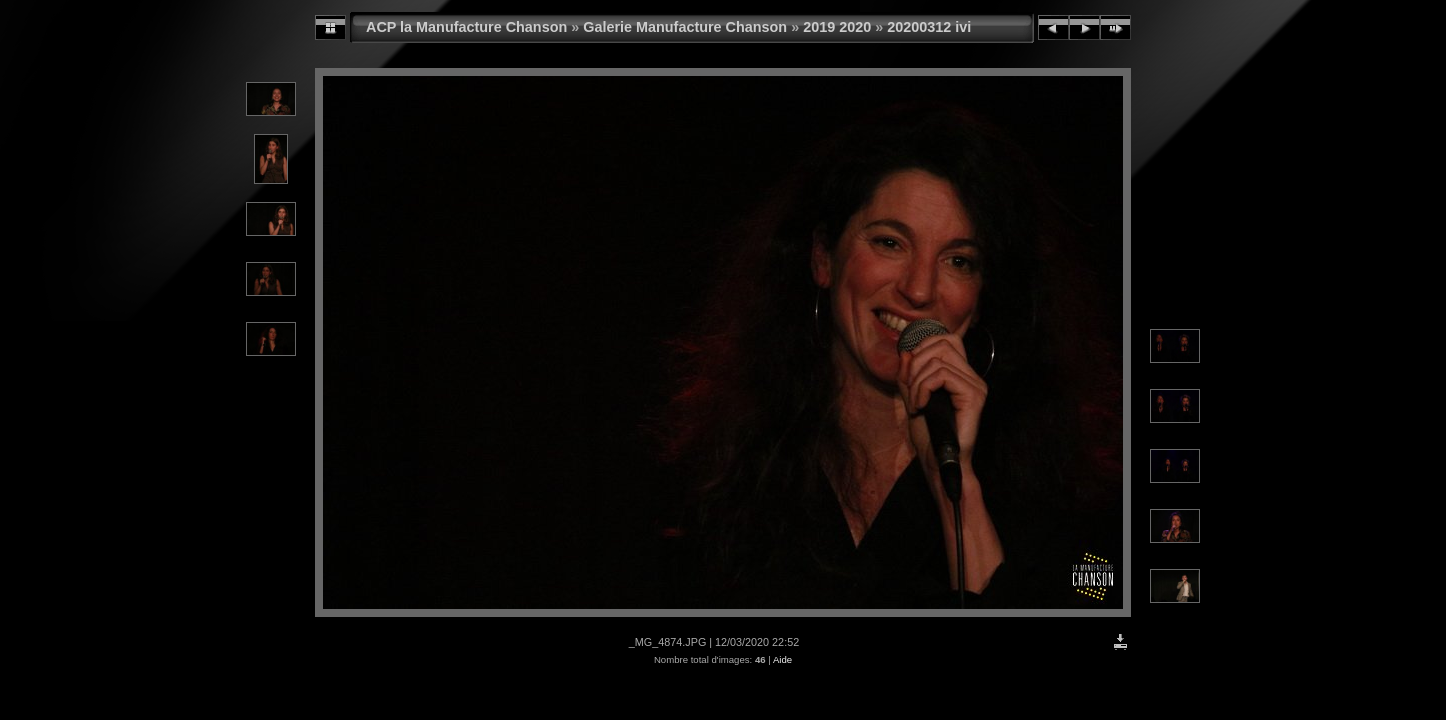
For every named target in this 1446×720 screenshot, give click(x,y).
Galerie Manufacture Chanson (685, 27)
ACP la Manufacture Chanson (466, 27)
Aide (782, 659)
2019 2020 (837, 27)
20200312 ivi (929, 27)
